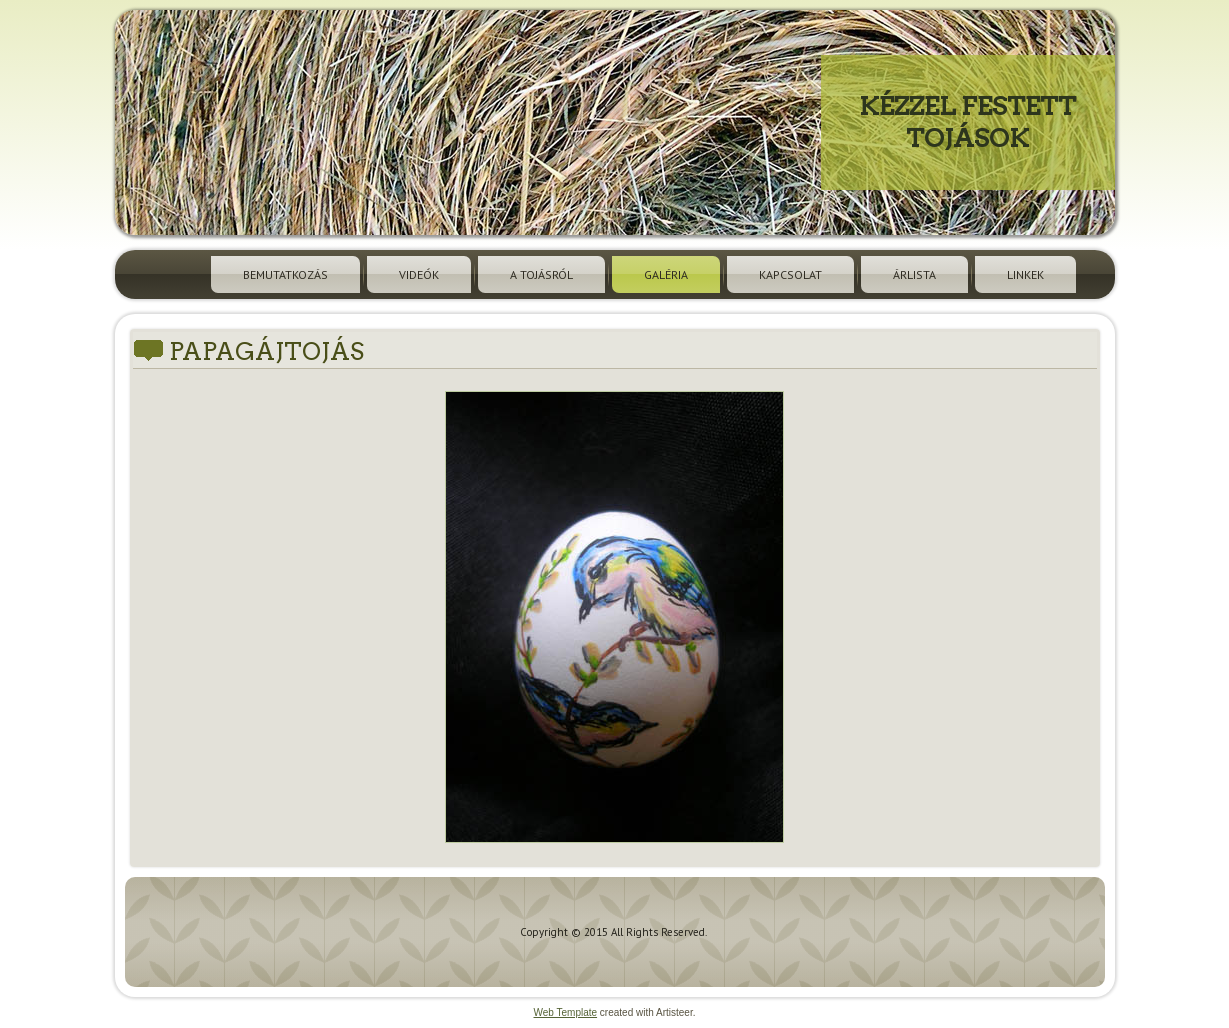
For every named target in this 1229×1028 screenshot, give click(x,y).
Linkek (1025, 274)
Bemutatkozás (285, 274)
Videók (419, 274)
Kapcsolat (790, 274)
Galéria (666, 274)
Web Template (566, 1012)
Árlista (914, 274)
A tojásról (541, 274)
